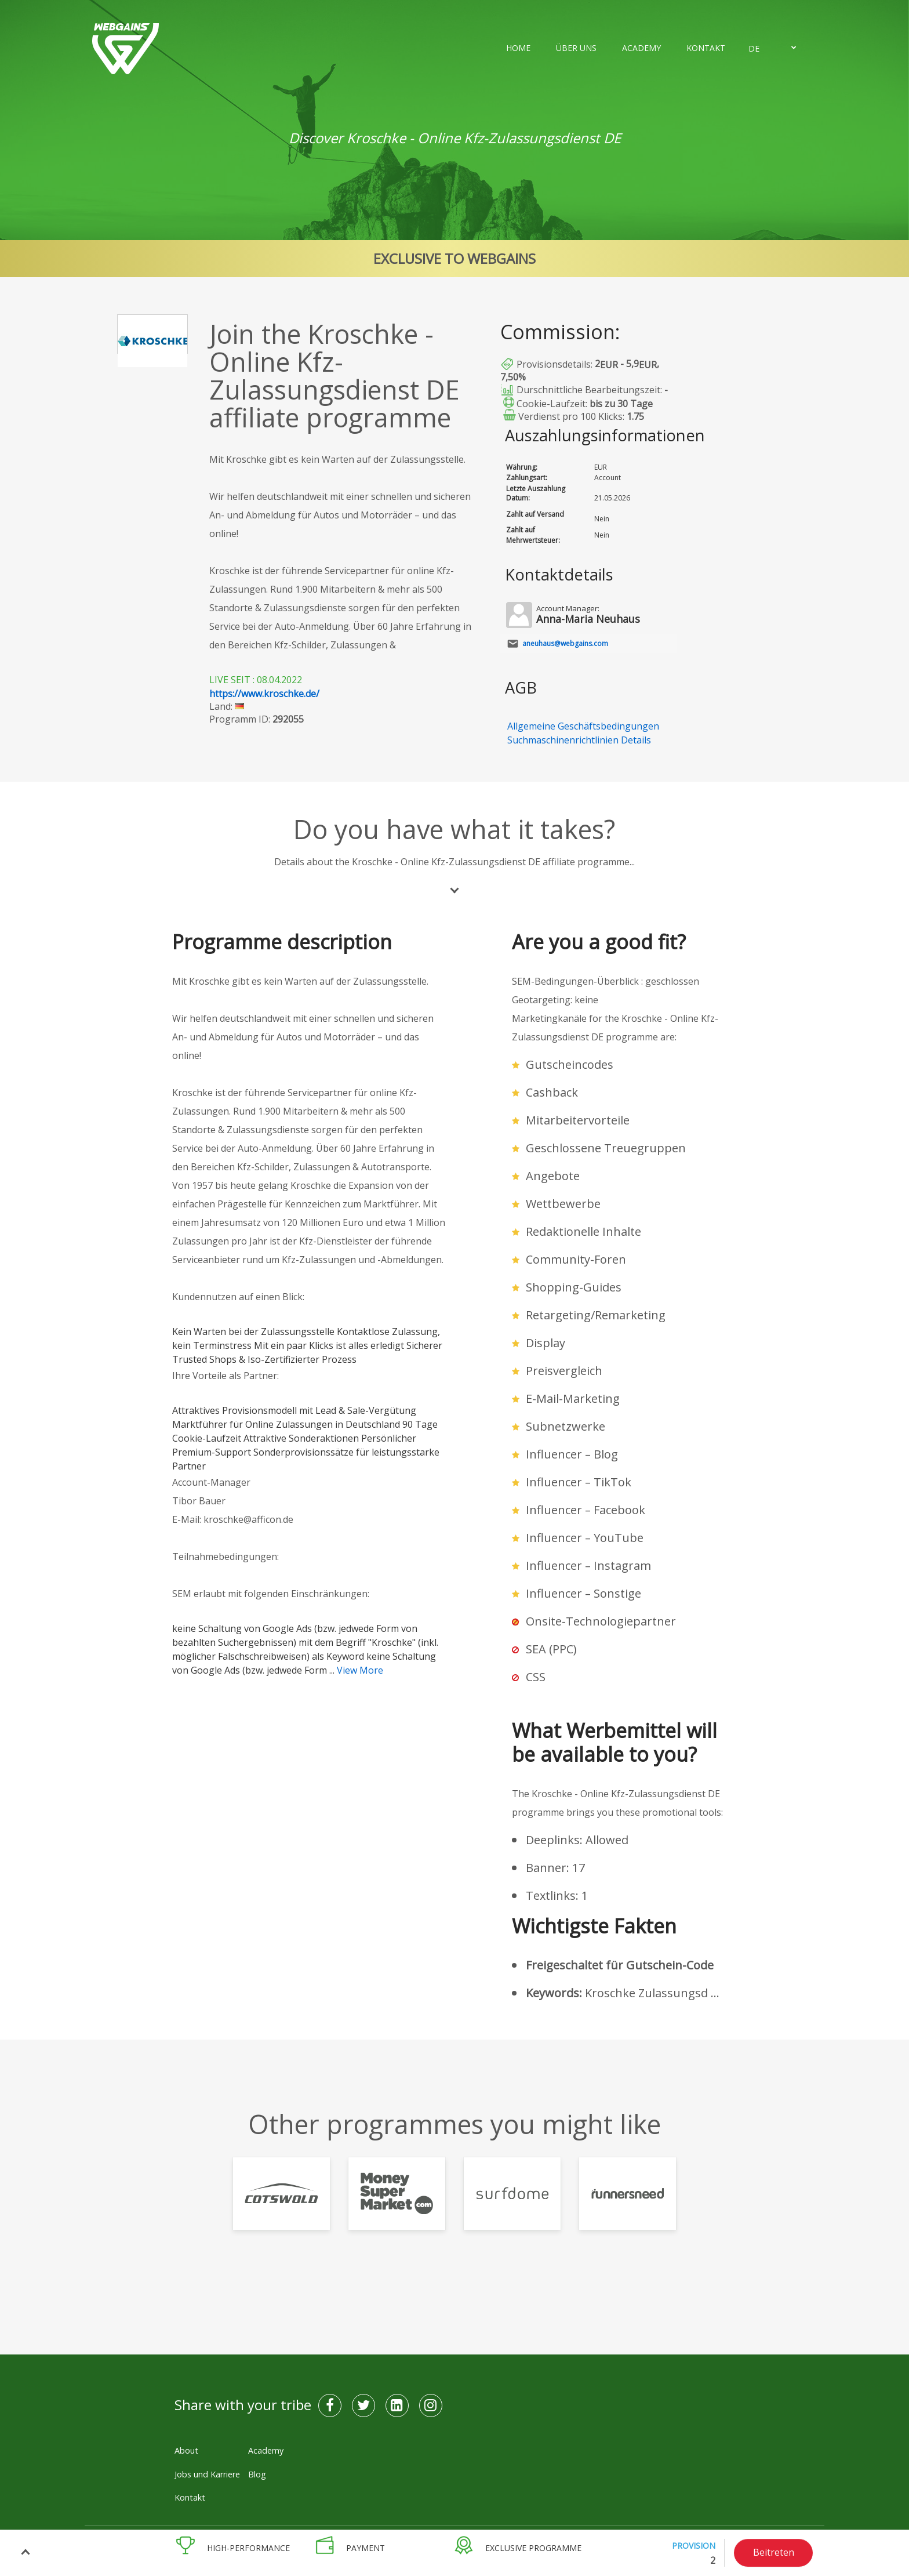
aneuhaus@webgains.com (565, 643)
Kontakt (705, 47)
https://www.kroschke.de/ (264, 693)
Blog (257, 2474)
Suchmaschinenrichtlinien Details (579, 740)
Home (518, 47)
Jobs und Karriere (207, 2474)
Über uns (576, 47)
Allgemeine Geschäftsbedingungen (583, 726)
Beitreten (773, 2552)
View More (360, 1670)
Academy (641, 47)
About (186, 2450)
